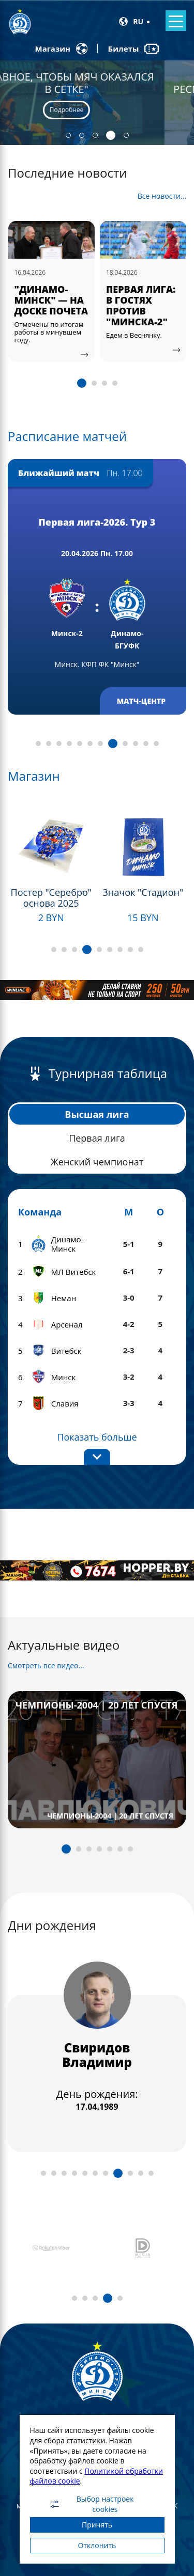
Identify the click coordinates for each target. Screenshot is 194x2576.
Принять (97, 2525)
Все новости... (162, 196)
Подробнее (96, 109)
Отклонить (97, 2545)
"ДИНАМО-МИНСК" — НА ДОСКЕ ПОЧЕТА (51, 300)
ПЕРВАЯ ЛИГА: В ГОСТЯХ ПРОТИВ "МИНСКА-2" (140, 305)
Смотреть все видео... (46, 1665)
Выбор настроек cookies (91, 2504)
